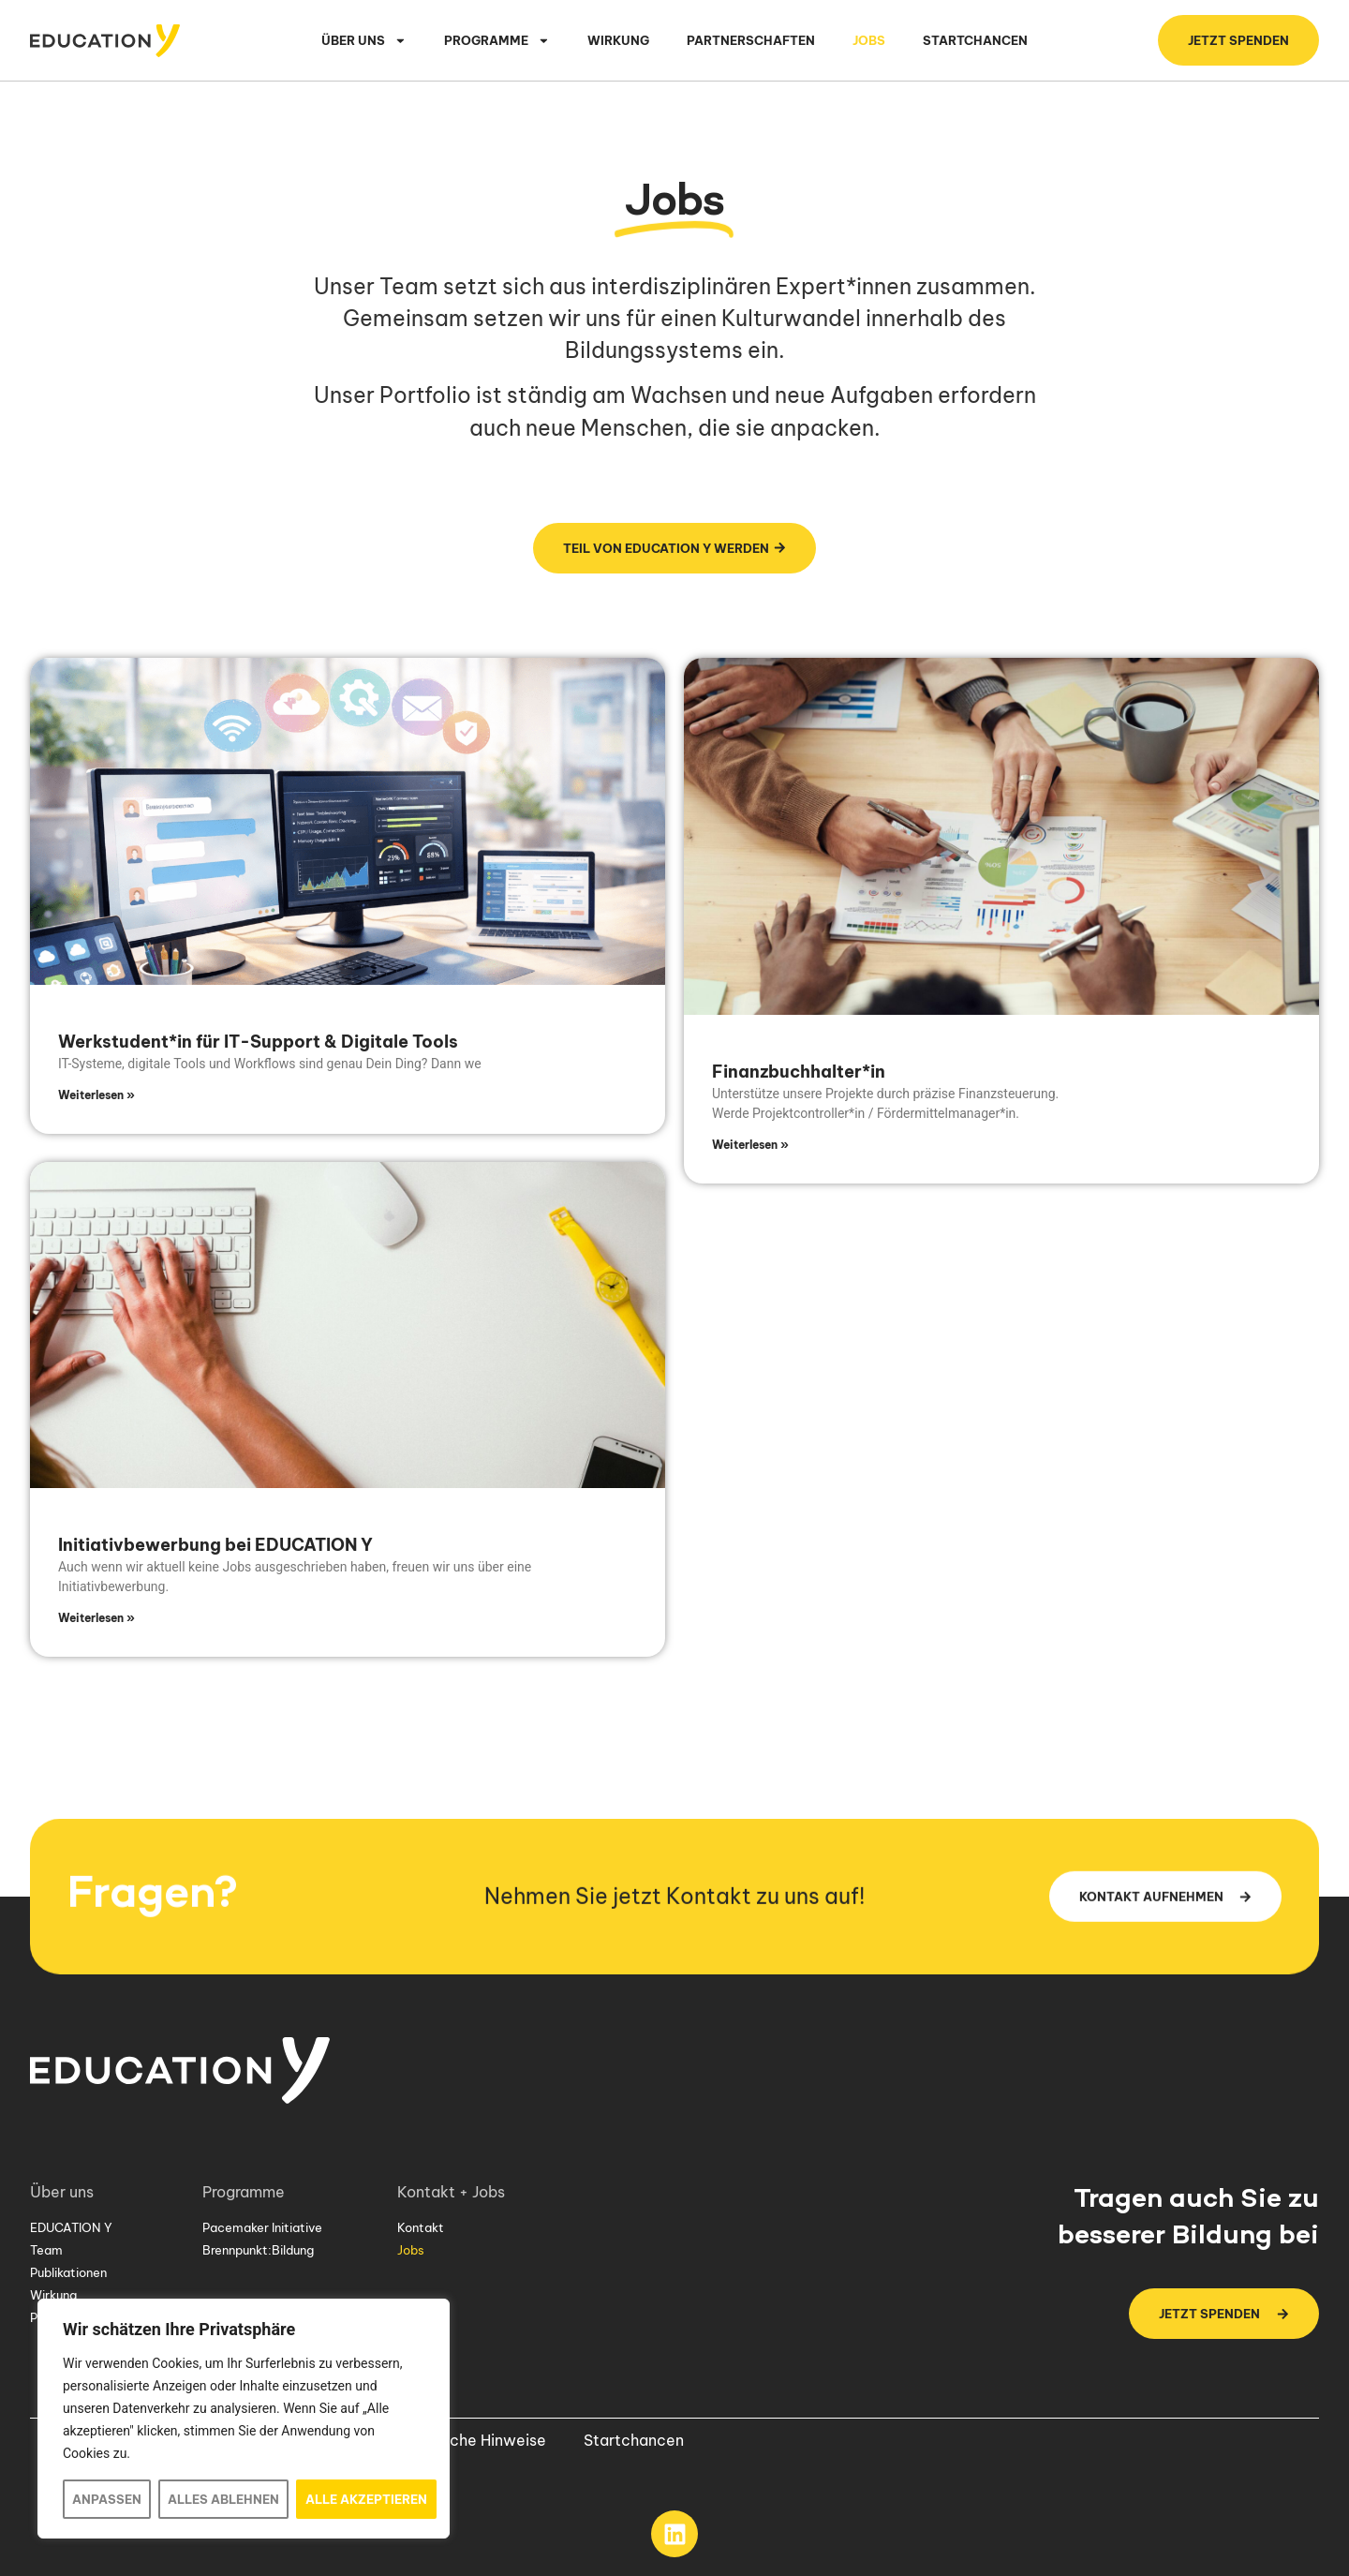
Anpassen (106, 2499)
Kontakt (420, 2227)
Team (46, 2249)
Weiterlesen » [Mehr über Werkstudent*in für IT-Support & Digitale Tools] (96, 1095)
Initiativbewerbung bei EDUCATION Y (215, 1545)
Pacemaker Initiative (262, 2227)
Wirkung (618, 40)
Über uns (364, 40)
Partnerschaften (751, 40)
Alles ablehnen (223, 2499)
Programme (497, 40)
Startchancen (975, 40)
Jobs (868, 40)
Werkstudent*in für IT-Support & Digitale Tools (258, 1041)
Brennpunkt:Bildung (258, 2249)
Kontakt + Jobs (455, 2191)
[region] (243, 2419)
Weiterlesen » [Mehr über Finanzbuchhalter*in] (750, 1145)
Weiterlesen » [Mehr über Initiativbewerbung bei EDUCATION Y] (96, 1618)
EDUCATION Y (71, 2227)
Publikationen (68, 2272)
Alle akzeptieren (366, 2499)
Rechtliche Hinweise (472, 2440)
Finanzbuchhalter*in (798, 1071)
